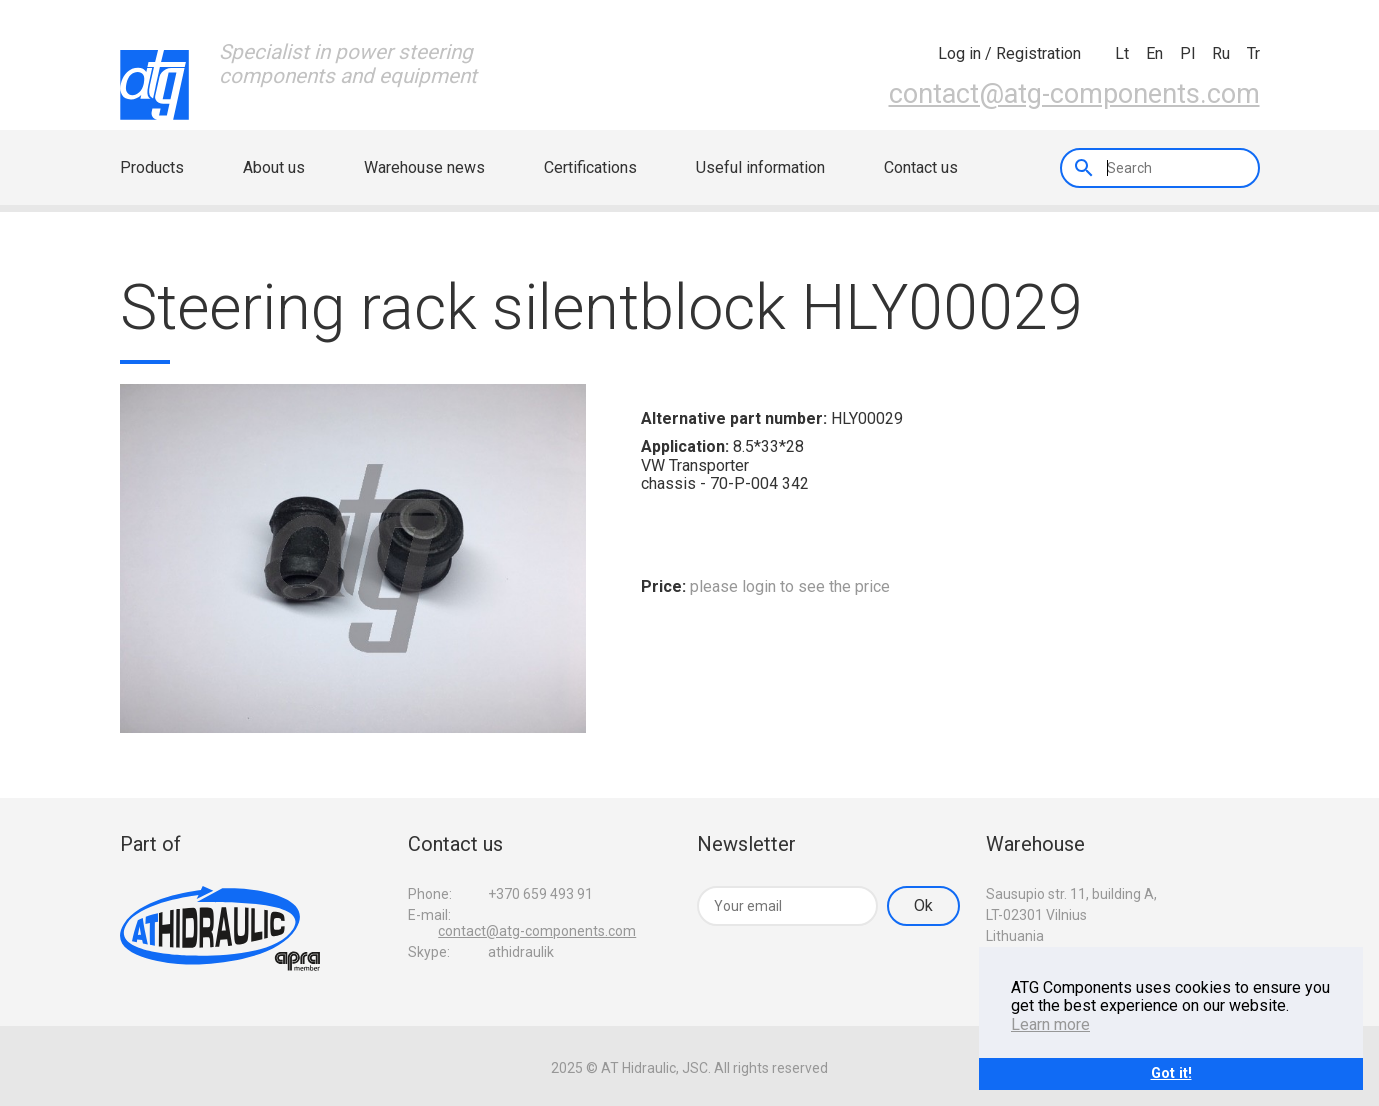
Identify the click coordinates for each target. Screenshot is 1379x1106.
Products (152, 167)
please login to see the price (790, 586)
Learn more (1050, 1024)
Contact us (921, 167)
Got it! (1171, 1073)
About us (274, 167)
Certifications (590, 167)
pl (1187, 53)
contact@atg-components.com (1074, 94)
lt (1122, 53)
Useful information (760, 167)
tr (1253, 53)
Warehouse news (424, 167)
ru (1221, 53)
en (1154, 53)
